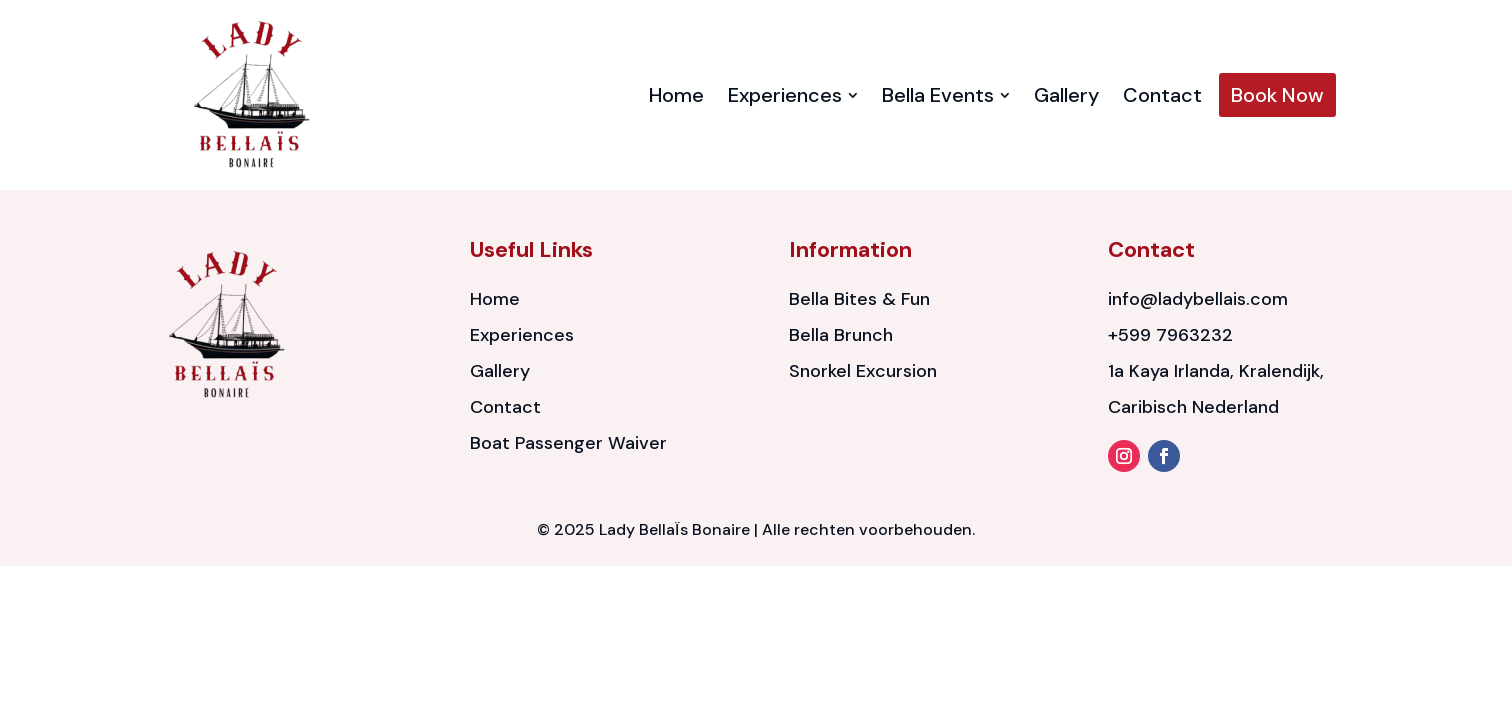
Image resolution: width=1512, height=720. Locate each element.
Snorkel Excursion (863, 371)
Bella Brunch (841, 335)
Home (495, 299)
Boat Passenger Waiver (568, 443)
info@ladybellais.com (1198, 299)
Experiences (522, 335)
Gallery (500, 371)
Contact (505, 407)
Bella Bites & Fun (859, 299)
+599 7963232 (1170, 335)
